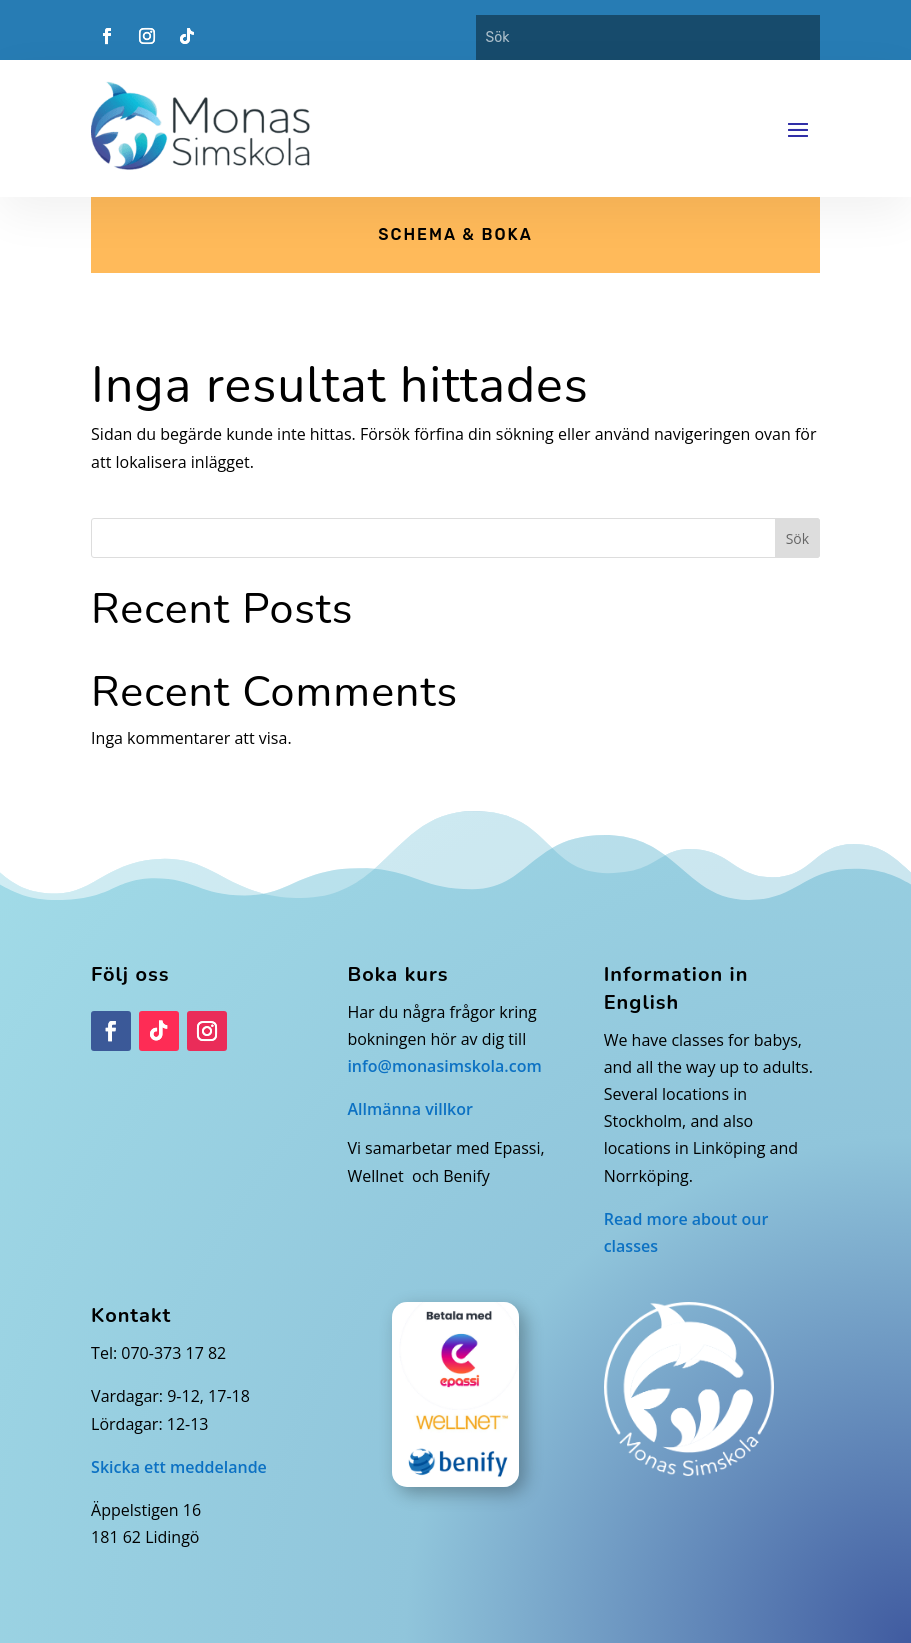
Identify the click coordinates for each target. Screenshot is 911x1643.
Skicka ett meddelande (179, 1467)
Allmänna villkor (410, 1109)
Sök (797, 538)
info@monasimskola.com (444, 1066)
